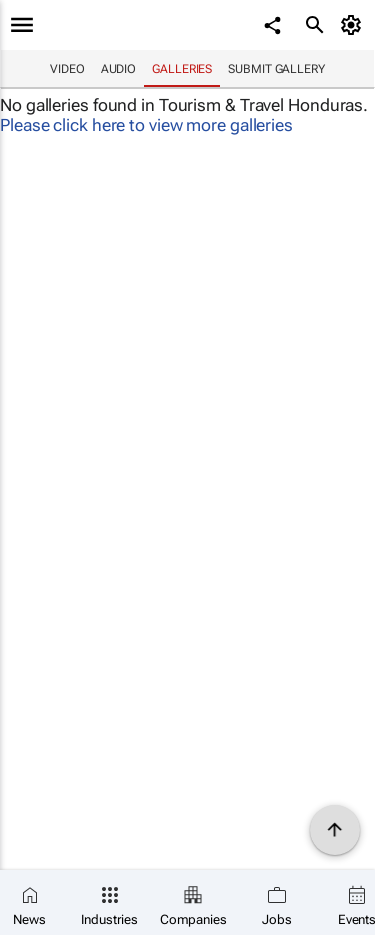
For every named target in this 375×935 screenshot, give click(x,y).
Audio (119, 69)
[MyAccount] (354, 25)
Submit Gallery (276, 69)
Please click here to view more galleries (146, 125)
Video (67, 69)
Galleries (182, 69)
